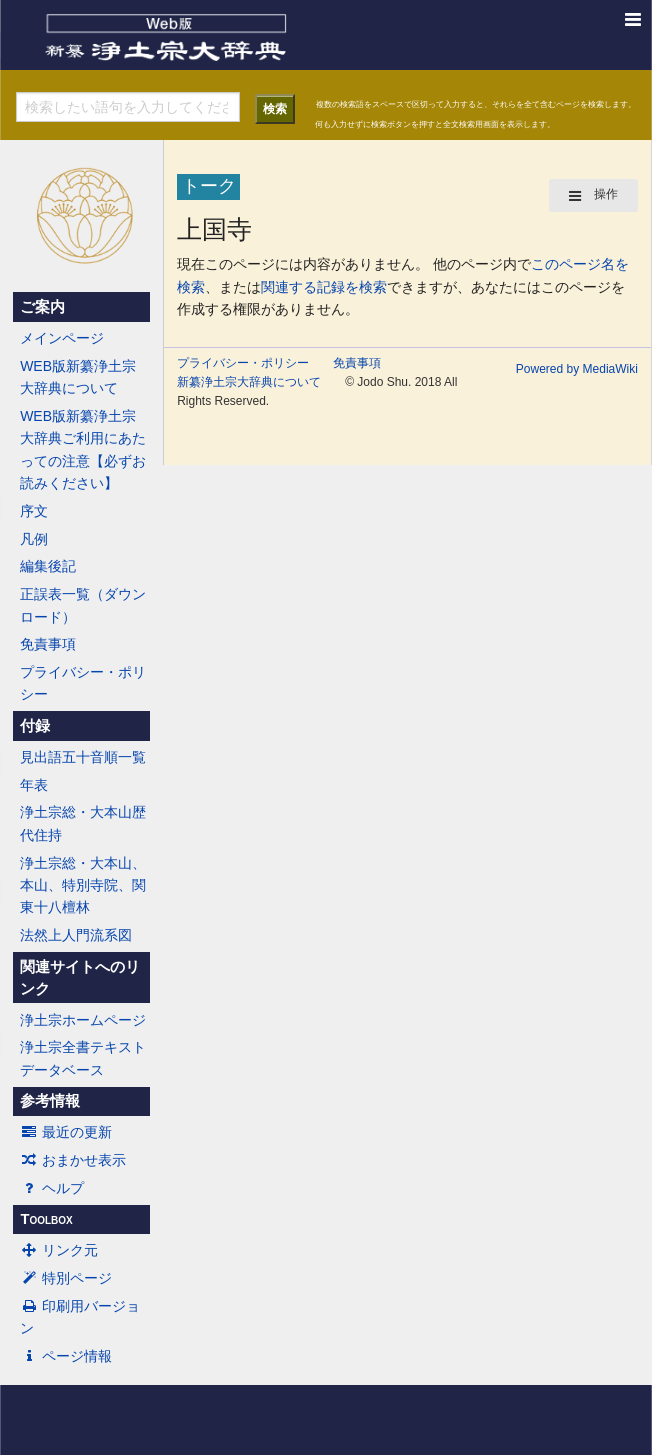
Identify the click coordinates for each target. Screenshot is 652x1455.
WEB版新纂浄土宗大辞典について (78, 377)
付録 (35, 726)
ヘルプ (52, 1188)
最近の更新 (66, 1132)
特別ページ (66, 1278)
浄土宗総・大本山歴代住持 (83, 823)
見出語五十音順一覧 (83, 757)
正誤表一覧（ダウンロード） (83, 605)
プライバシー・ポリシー (83, 683)
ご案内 (42, 307)
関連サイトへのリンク (80, 978)
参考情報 (50, 1101)
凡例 (34, 539)
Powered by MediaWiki (577, 369)
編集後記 (48, 566)
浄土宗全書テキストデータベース (83, 1058)
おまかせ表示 (73, 1160)
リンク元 (59, 1250)
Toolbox (46, 1219)
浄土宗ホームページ (83, 1020)
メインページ (62, 338)
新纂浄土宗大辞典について (249, 382)
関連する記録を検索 (324, 287)
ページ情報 (66, 1356)
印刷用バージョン (80, 1317)
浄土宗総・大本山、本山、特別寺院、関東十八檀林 (83, 885)
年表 (34, 785)
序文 (34, 511)
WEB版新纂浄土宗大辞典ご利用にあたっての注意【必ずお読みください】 (83, 449)
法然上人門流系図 (76, 935)
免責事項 (48, 644)
